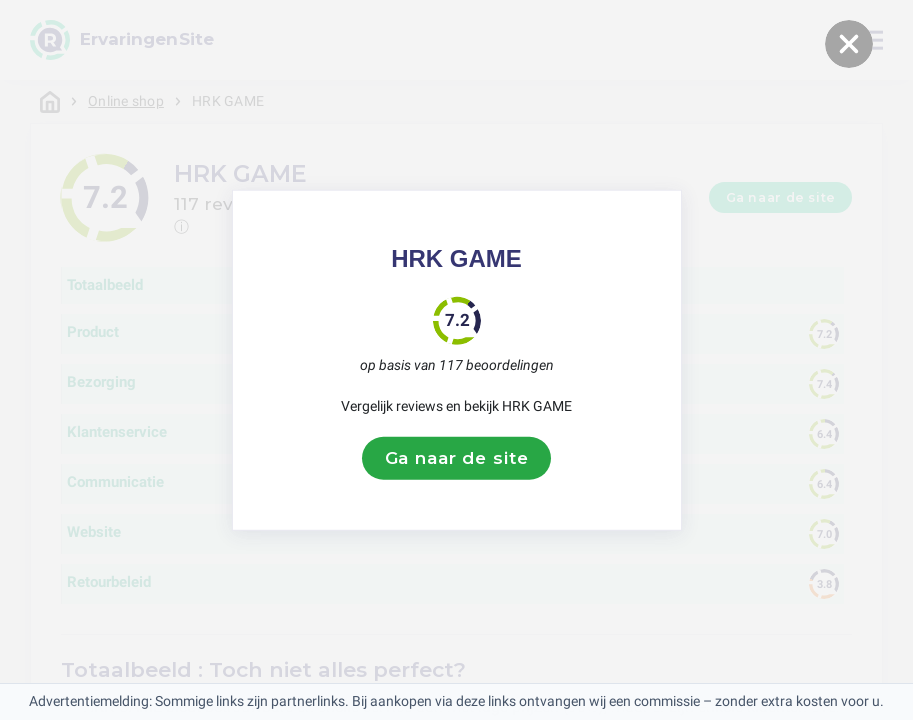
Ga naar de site (457, 458)
